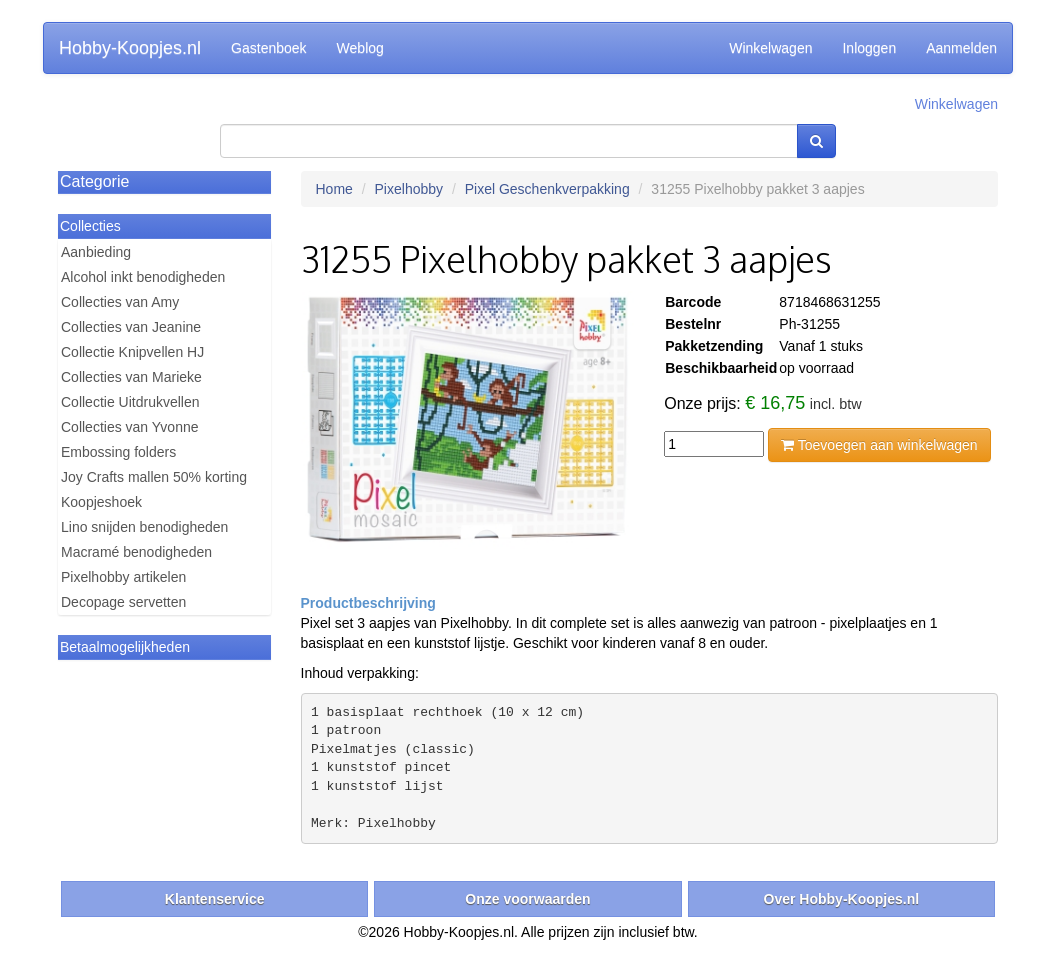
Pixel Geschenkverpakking (547, 189)
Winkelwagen (770, 48)
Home (334, 189)
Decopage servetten (123, 602)
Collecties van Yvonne (130, 427)
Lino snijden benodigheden (144, 527)
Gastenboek (269, 48)
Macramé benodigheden (136, 552)
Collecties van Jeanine (131, 327)
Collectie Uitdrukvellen (130, 402)
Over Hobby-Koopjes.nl (842, 899)
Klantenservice (215, 899)
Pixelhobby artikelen (123, 577)
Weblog (360, 48)
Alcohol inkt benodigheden (143, 277)
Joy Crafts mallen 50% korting (154, 477)
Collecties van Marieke (131, 377)
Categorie (94, 181)
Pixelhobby (409, 189)
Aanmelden (961, 48)
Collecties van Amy (120, 302)
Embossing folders (118, 452)
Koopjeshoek (101, 502)
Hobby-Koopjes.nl (130, 48)
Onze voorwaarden (527, 899)
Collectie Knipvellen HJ (132, 352)
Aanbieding (96, 252)
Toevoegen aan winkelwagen (879, 445)
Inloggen (869, 48)
